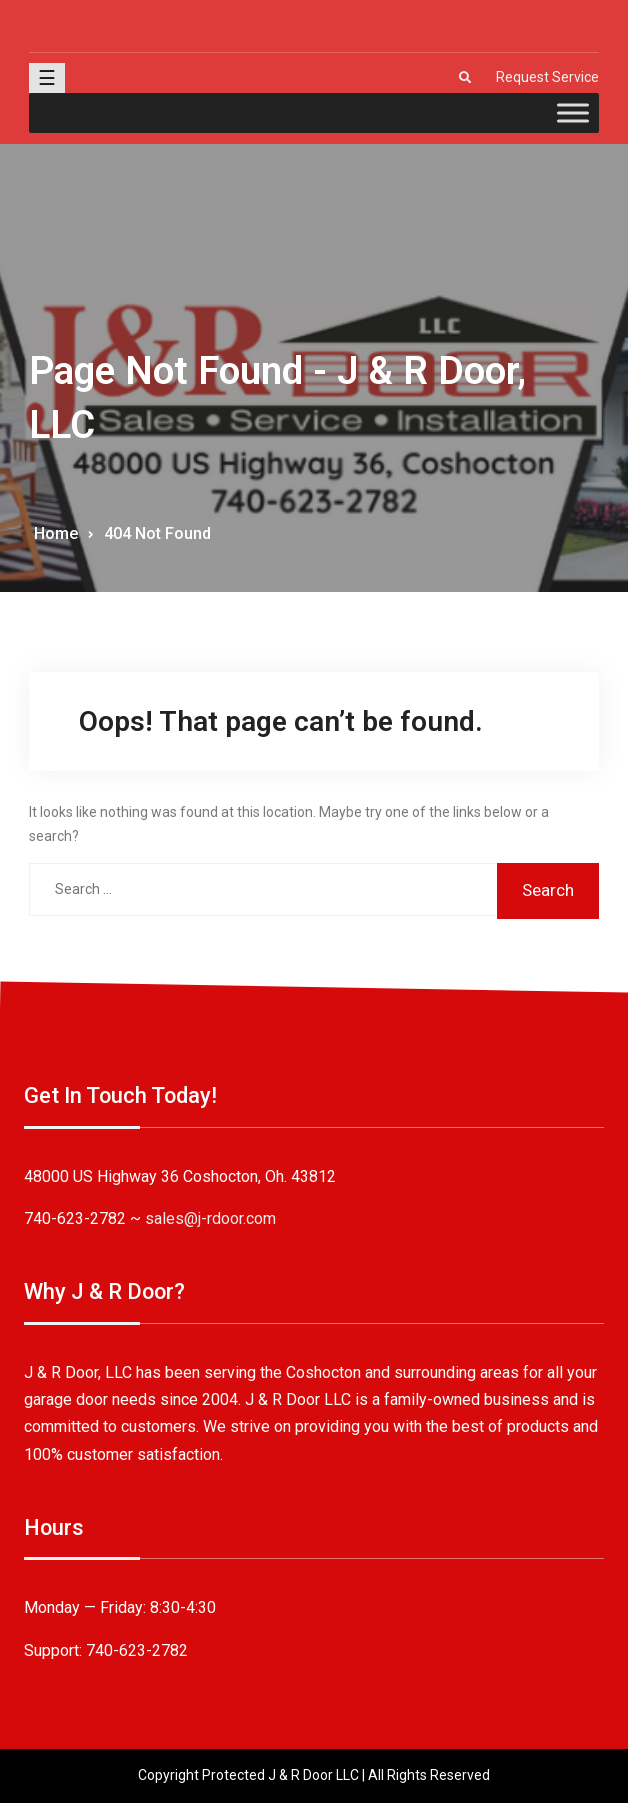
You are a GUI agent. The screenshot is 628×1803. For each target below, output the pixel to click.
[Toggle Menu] (573, 112)
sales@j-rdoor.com (210, 1218)
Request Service (547, 77)
